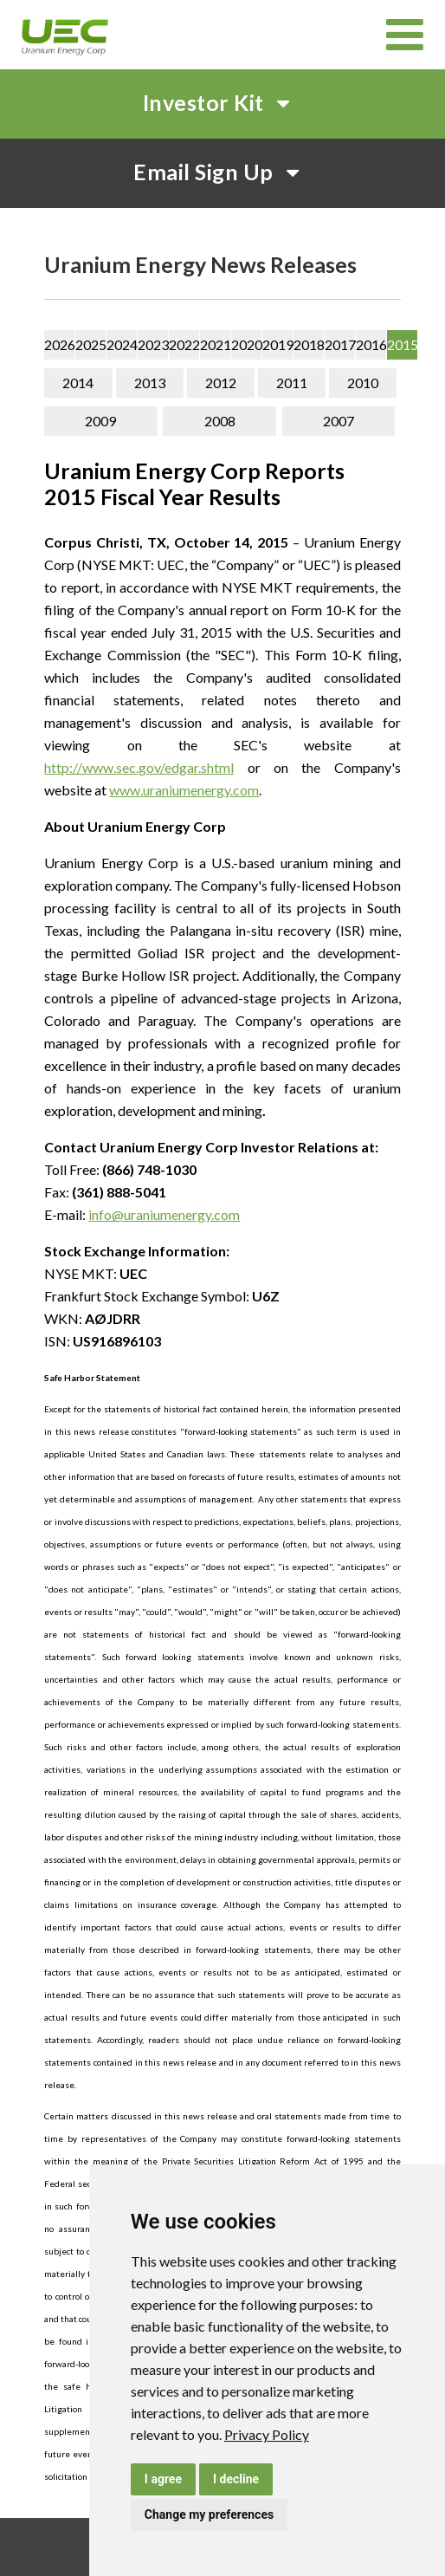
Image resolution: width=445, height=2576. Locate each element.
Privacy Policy (266, 2434)
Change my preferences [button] (209, 2514)
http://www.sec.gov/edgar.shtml (139, 767)
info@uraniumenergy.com (164, 1214)
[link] (266, 2434)
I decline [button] (236, 2479)
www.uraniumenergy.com (184, 790)
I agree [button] (163, 2479)
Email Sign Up (222, 172)
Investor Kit (223, 102)
